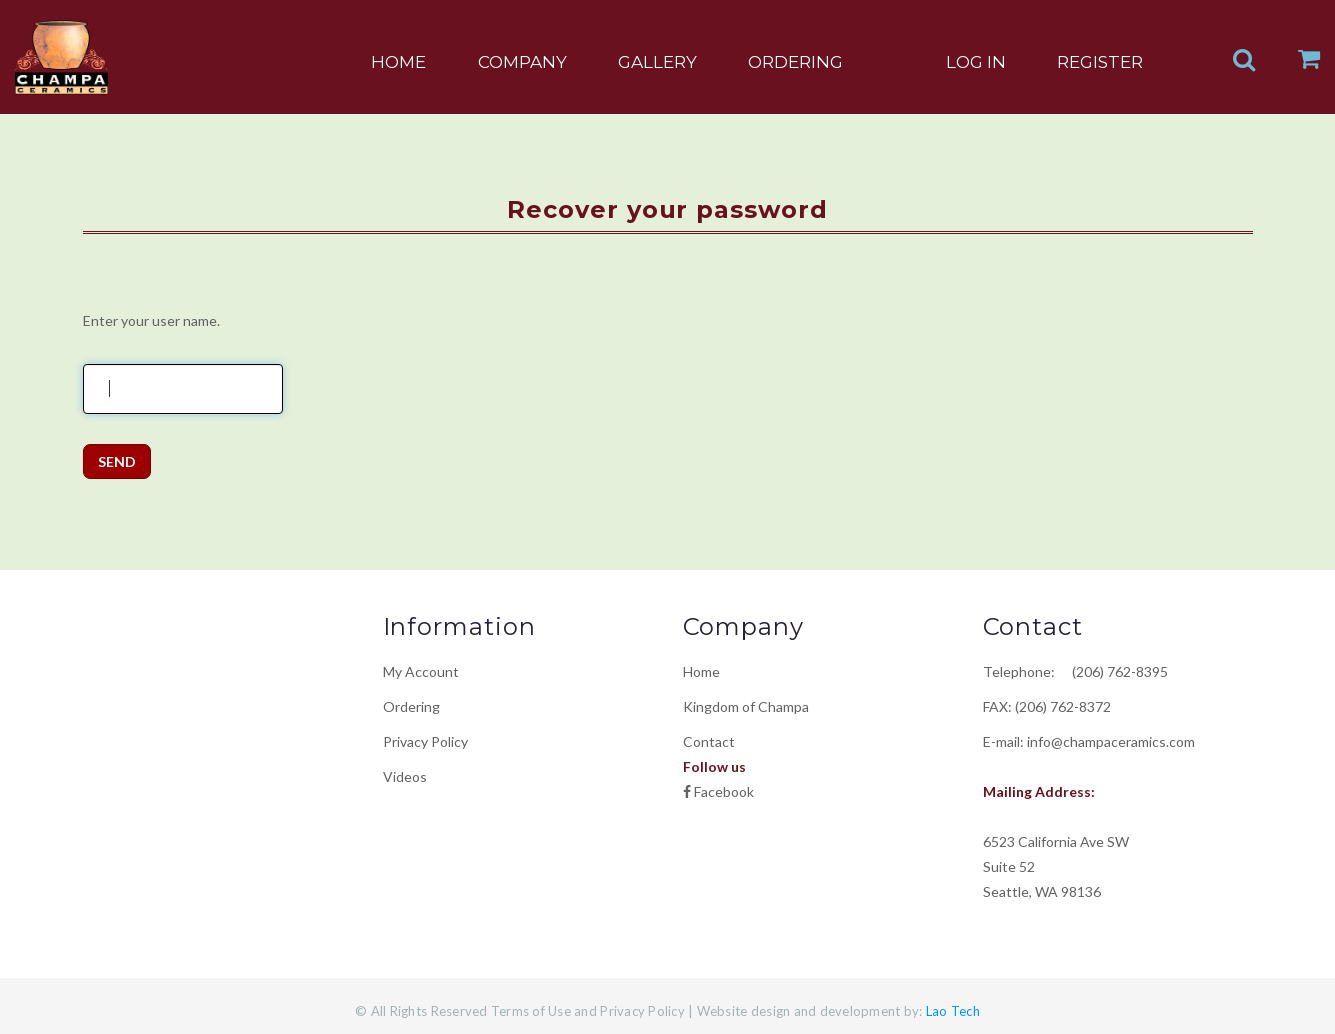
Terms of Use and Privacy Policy (588, 1011)
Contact (709, 741)
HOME (398, 62)
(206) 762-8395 (1113, 671)
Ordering (411, 706)
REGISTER (1100, 62)
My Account (421, 671)
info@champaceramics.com (1111, 741)
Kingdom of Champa (746, 706)
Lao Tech (951, 1011)
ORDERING (795, 62)
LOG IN (976, 62)
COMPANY (522, 62)
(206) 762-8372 (1063, 706)
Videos (405, 776)
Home (701, 671)
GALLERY (657, 62)
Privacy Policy (425, 741)
